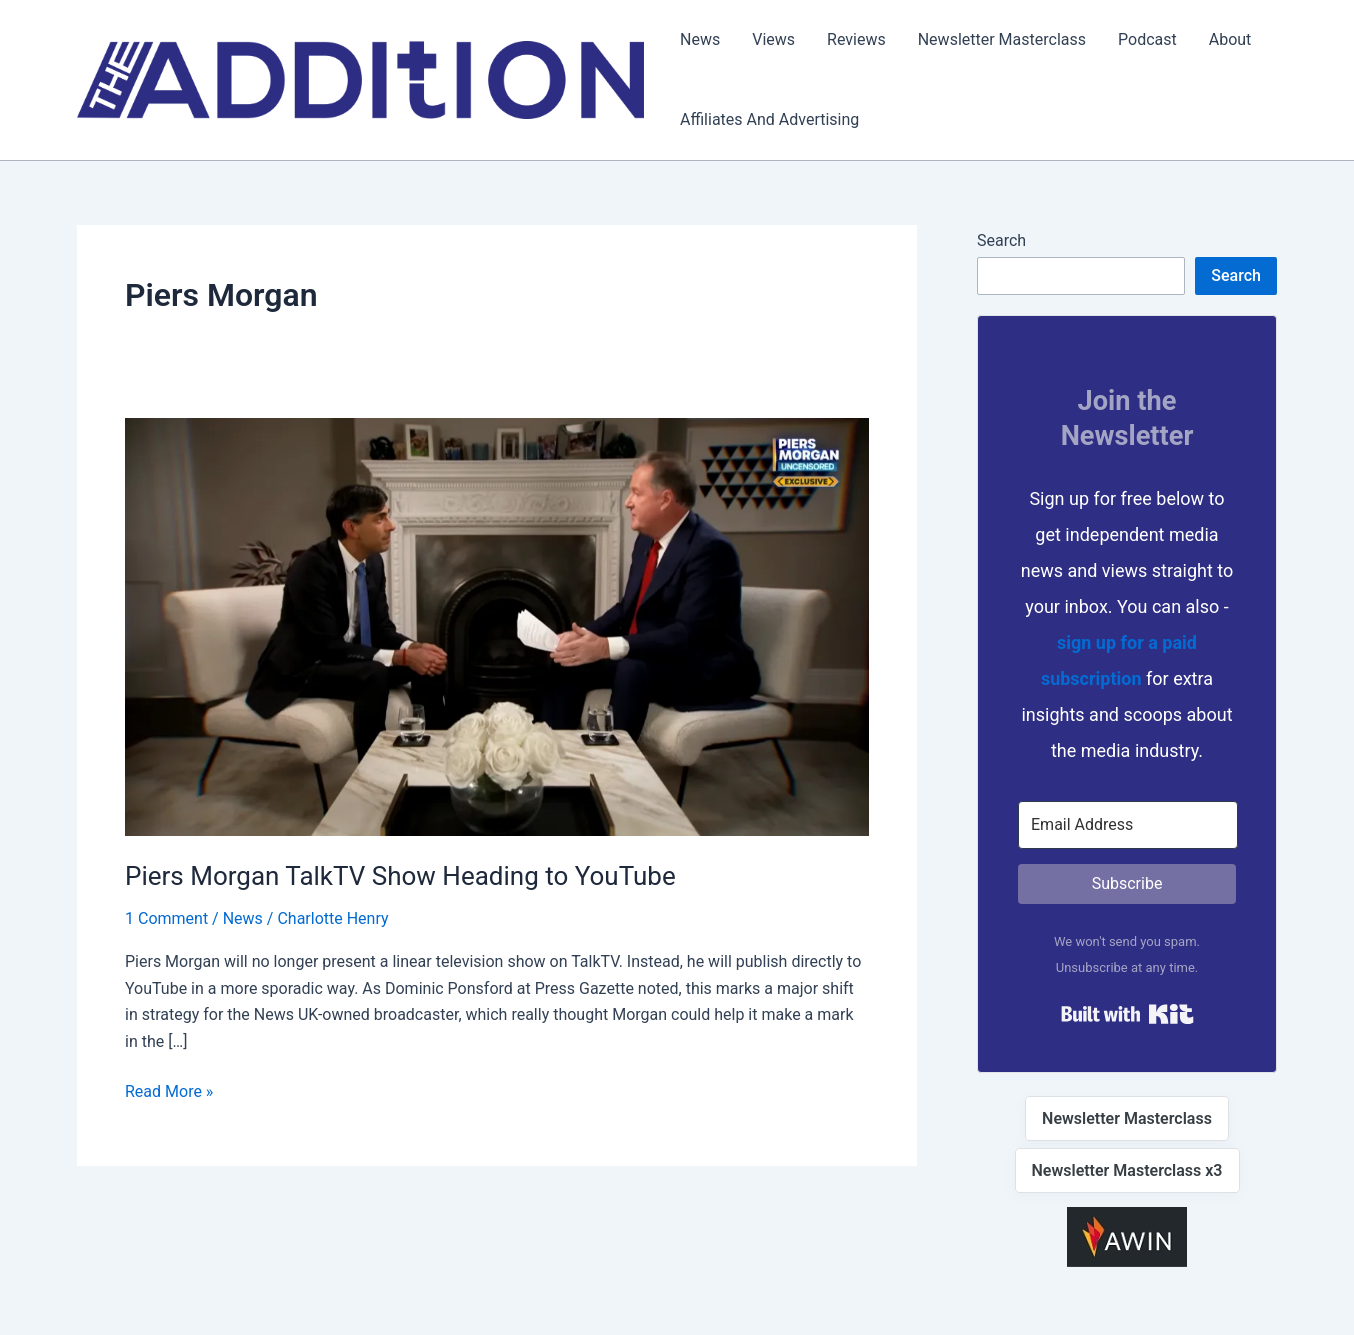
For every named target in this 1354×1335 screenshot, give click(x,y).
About (1230, 39)
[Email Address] (1128, 825)
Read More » (169, 1092)
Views (773, 39)
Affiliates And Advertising (769, 119)
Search (1001, 240)
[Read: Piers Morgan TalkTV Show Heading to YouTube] (497, 625)
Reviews (856, 39)
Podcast (1147, 39)
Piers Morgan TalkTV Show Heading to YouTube (400, 876)
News (700, 39)
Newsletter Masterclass (1002, 39)
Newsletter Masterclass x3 (1127, 1170)
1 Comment (166, 918)
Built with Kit (1127, 1014)
